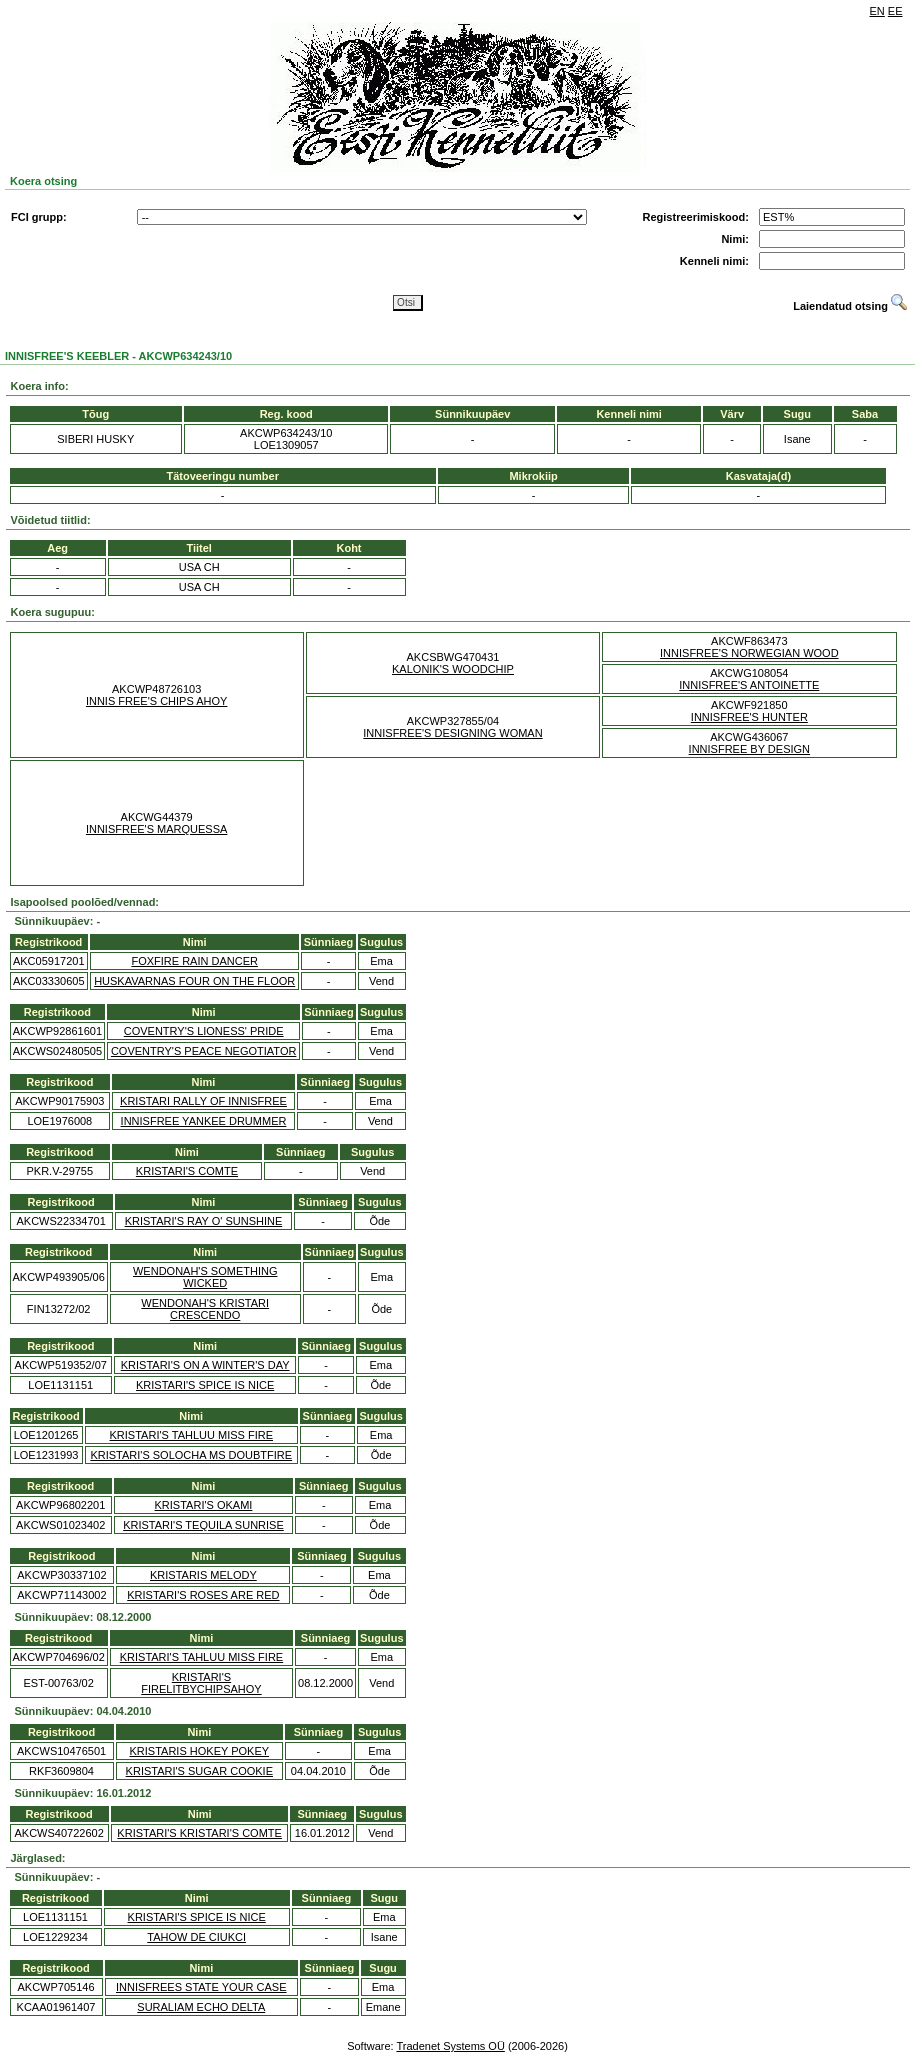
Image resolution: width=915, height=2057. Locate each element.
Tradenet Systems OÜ (450, 2046)
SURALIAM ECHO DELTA (201, 2007)
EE (895, 11)
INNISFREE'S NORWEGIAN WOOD (749, 653)
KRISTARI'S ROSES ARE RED (203, 1595)
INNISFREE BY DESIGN (749, 749)
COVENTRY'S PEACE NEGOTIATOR (203, 1051)
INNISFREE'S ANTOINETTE (749, 685)
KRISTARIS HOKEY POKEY (200, 1751)
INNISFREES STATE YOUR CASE (201, 1987)
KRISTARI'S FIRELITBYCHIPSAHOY (201, 1683)
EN (877, 11)
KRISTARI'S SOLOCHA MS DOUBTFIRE (191, 1455)
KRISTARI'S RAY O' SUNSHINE (204, 1221)
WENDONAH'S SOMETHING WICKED (205, 1277)
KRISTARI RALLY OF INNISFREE (203, 1101)
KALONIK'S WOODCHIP (453, 669)
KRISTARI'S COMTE (187, 1171)
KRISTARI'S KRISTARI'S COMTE (199, 1833)
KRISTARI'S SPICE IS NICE (205, 1385)
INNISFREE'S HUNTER (749, 717)
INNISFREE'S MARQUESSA (156, 829)
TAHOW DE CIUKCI (196, 1937)
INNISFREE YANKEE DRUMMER (204, 1121)
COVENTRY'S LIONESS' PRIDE (204, 1031)
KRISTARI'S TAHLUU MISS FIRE (191, 1435)
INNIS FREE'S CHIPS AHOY (156, 701)
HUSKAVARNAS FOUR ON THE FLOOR (194, 981)
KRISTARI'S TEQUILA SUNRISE (203, 1525)
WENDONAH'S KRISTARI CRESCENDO (205, 1309)
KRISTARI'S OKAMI (204, 1505)
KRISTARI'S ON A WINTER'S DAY (205, 1365)
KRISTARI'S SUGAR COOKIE (199, 1771)
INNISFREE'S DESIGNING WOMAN (452, 733)
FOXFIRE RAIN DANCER (194, 961)
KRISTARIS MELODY (203, 1575)
